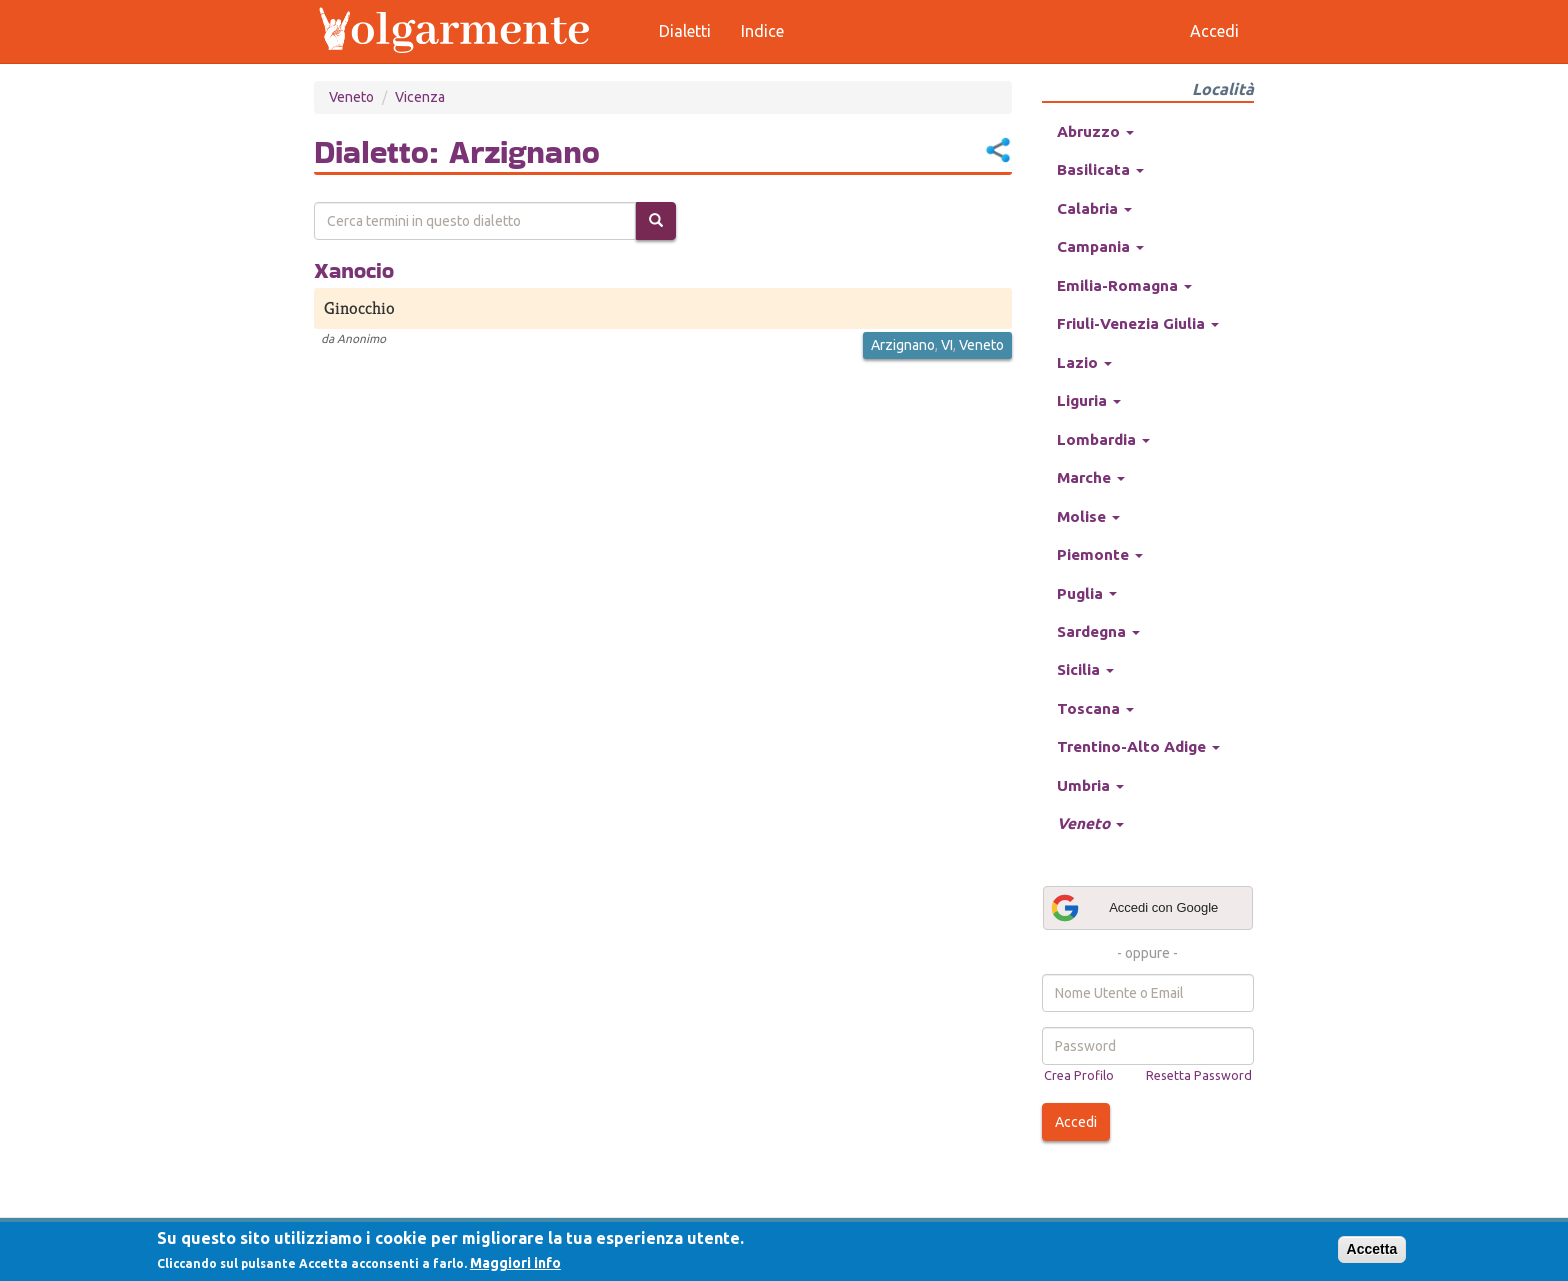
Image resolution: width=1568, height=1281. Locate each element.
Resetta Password (1199, 1075)
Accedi (1076, 1122)
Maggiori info (515, 1263)
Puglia (1087, 593)
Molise (1088, 516)
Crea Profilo (1079, 1075)
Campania (1100, 246)
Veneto (351, 97)
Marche (1091, 477)
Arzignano (903, 345)
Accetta (1372, 1249)
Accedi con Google (1134, 908)
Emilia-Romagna (1124, 285)
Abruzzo (1095, 131)
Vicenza (420, 97)
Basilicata (1100, 169)
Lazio (1084, 362)
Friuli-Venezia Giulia (1138, 323)
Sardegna (1098, 631)
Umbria (1090, 785)
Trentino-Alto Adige (1138, 746)
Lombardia (1103, 439)
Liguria (1089, 400)
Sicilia (1085, 669)
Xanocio (354, 270)
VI (947, 345)
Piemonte (1100, 554)
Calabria (1094, 208)
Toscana (1095, 708)
